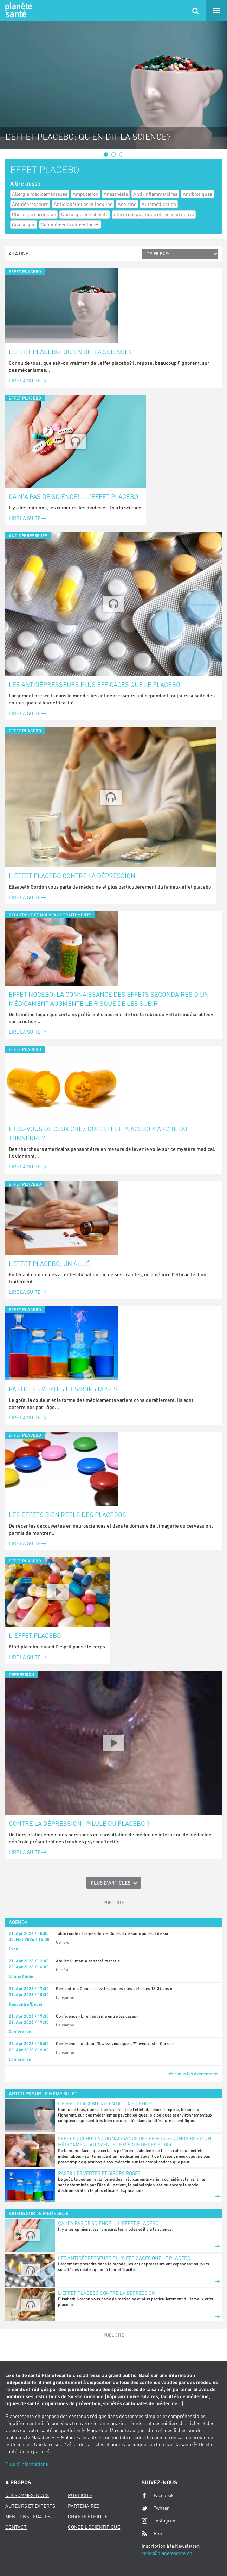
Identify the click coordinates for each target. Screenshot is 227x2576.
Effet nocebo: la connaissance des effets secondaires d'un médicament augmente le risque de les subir (109, 998)
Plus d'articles (110, 1883)
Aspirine (127, 204)
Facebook (158, 2495)
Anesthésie (116, 194)
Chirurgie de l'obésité (84, 214)
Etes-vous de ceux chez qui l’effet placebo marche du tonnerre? (98, 1133)
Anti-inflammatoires (155, 194)
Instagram (159, 2521)
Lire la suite (27, 380)
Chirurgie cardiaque (34, 214)
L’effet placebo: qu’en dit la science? (70, 352)
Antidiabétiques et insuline (83, 204)
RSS (152, 2533)
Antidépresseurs (30, 204)
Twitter (155, 2508)
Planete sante (17, 10)
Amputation (85, 194)
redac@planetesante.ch (167, 2553)
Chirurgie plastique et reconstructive (154, 214)
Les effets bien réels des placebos (67, 1514)
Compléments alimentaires (70, 224)
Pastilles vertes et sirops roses (63, 1389)
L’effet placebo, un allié (49, 1263)
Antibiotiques (197, 194)
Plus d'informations (26, 2464)
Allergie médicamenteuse (39, 194)
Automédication (159, 204)
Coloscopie (23, 224)
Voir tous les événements (193, 2073)
